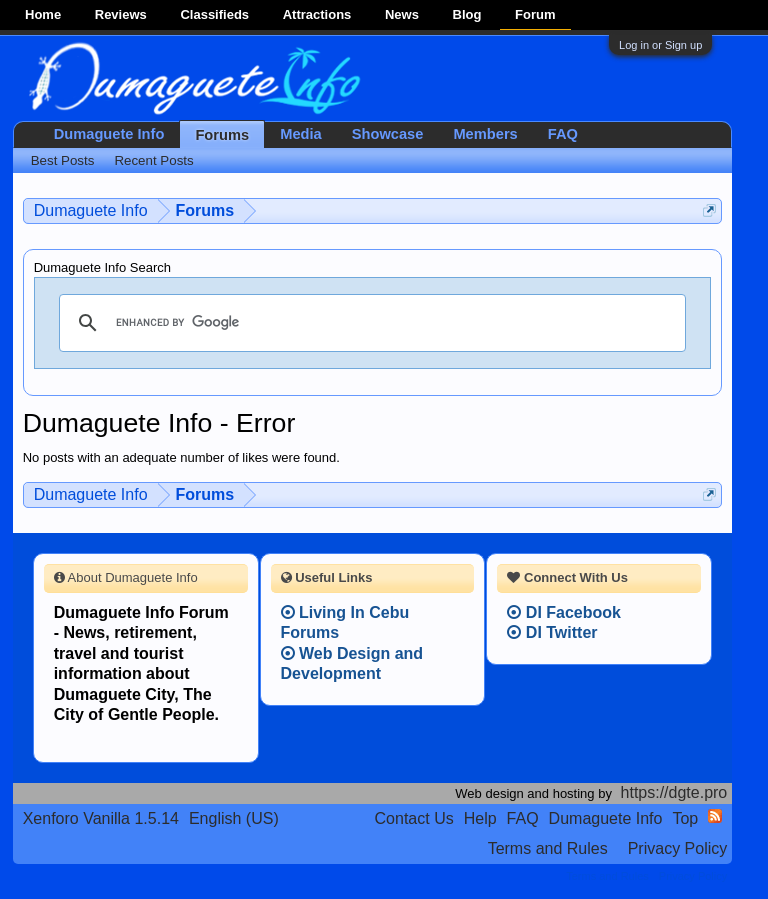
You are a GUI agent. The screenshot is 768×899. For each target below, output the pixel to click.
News (402, 14)
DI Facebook (564, 612)
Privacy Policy (678, 848)
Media (301, 134)
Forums (222, 135)
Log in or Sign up (660, 45)
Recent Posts (153, 160)
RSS (715, 816)
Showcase (388, 134)
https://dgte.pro (674, 792)
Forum (535, 14)
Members (485, 134)
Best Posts (63, 160)
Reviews (121, 14)
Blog (467, 14)
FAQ (563, 134)
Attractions (317, 14)
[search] (370, 323)
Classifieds (214, 14)
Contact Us (414, 818)
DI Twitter (552, 632)
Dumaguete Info (109, 134)
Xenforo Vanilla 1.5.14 (101, 818)
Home (43, 14)
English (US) (234, 818)
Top (685, 818)
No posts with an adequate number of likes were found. (181, 457)
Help (480, 818)
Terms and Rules (548, 848)
